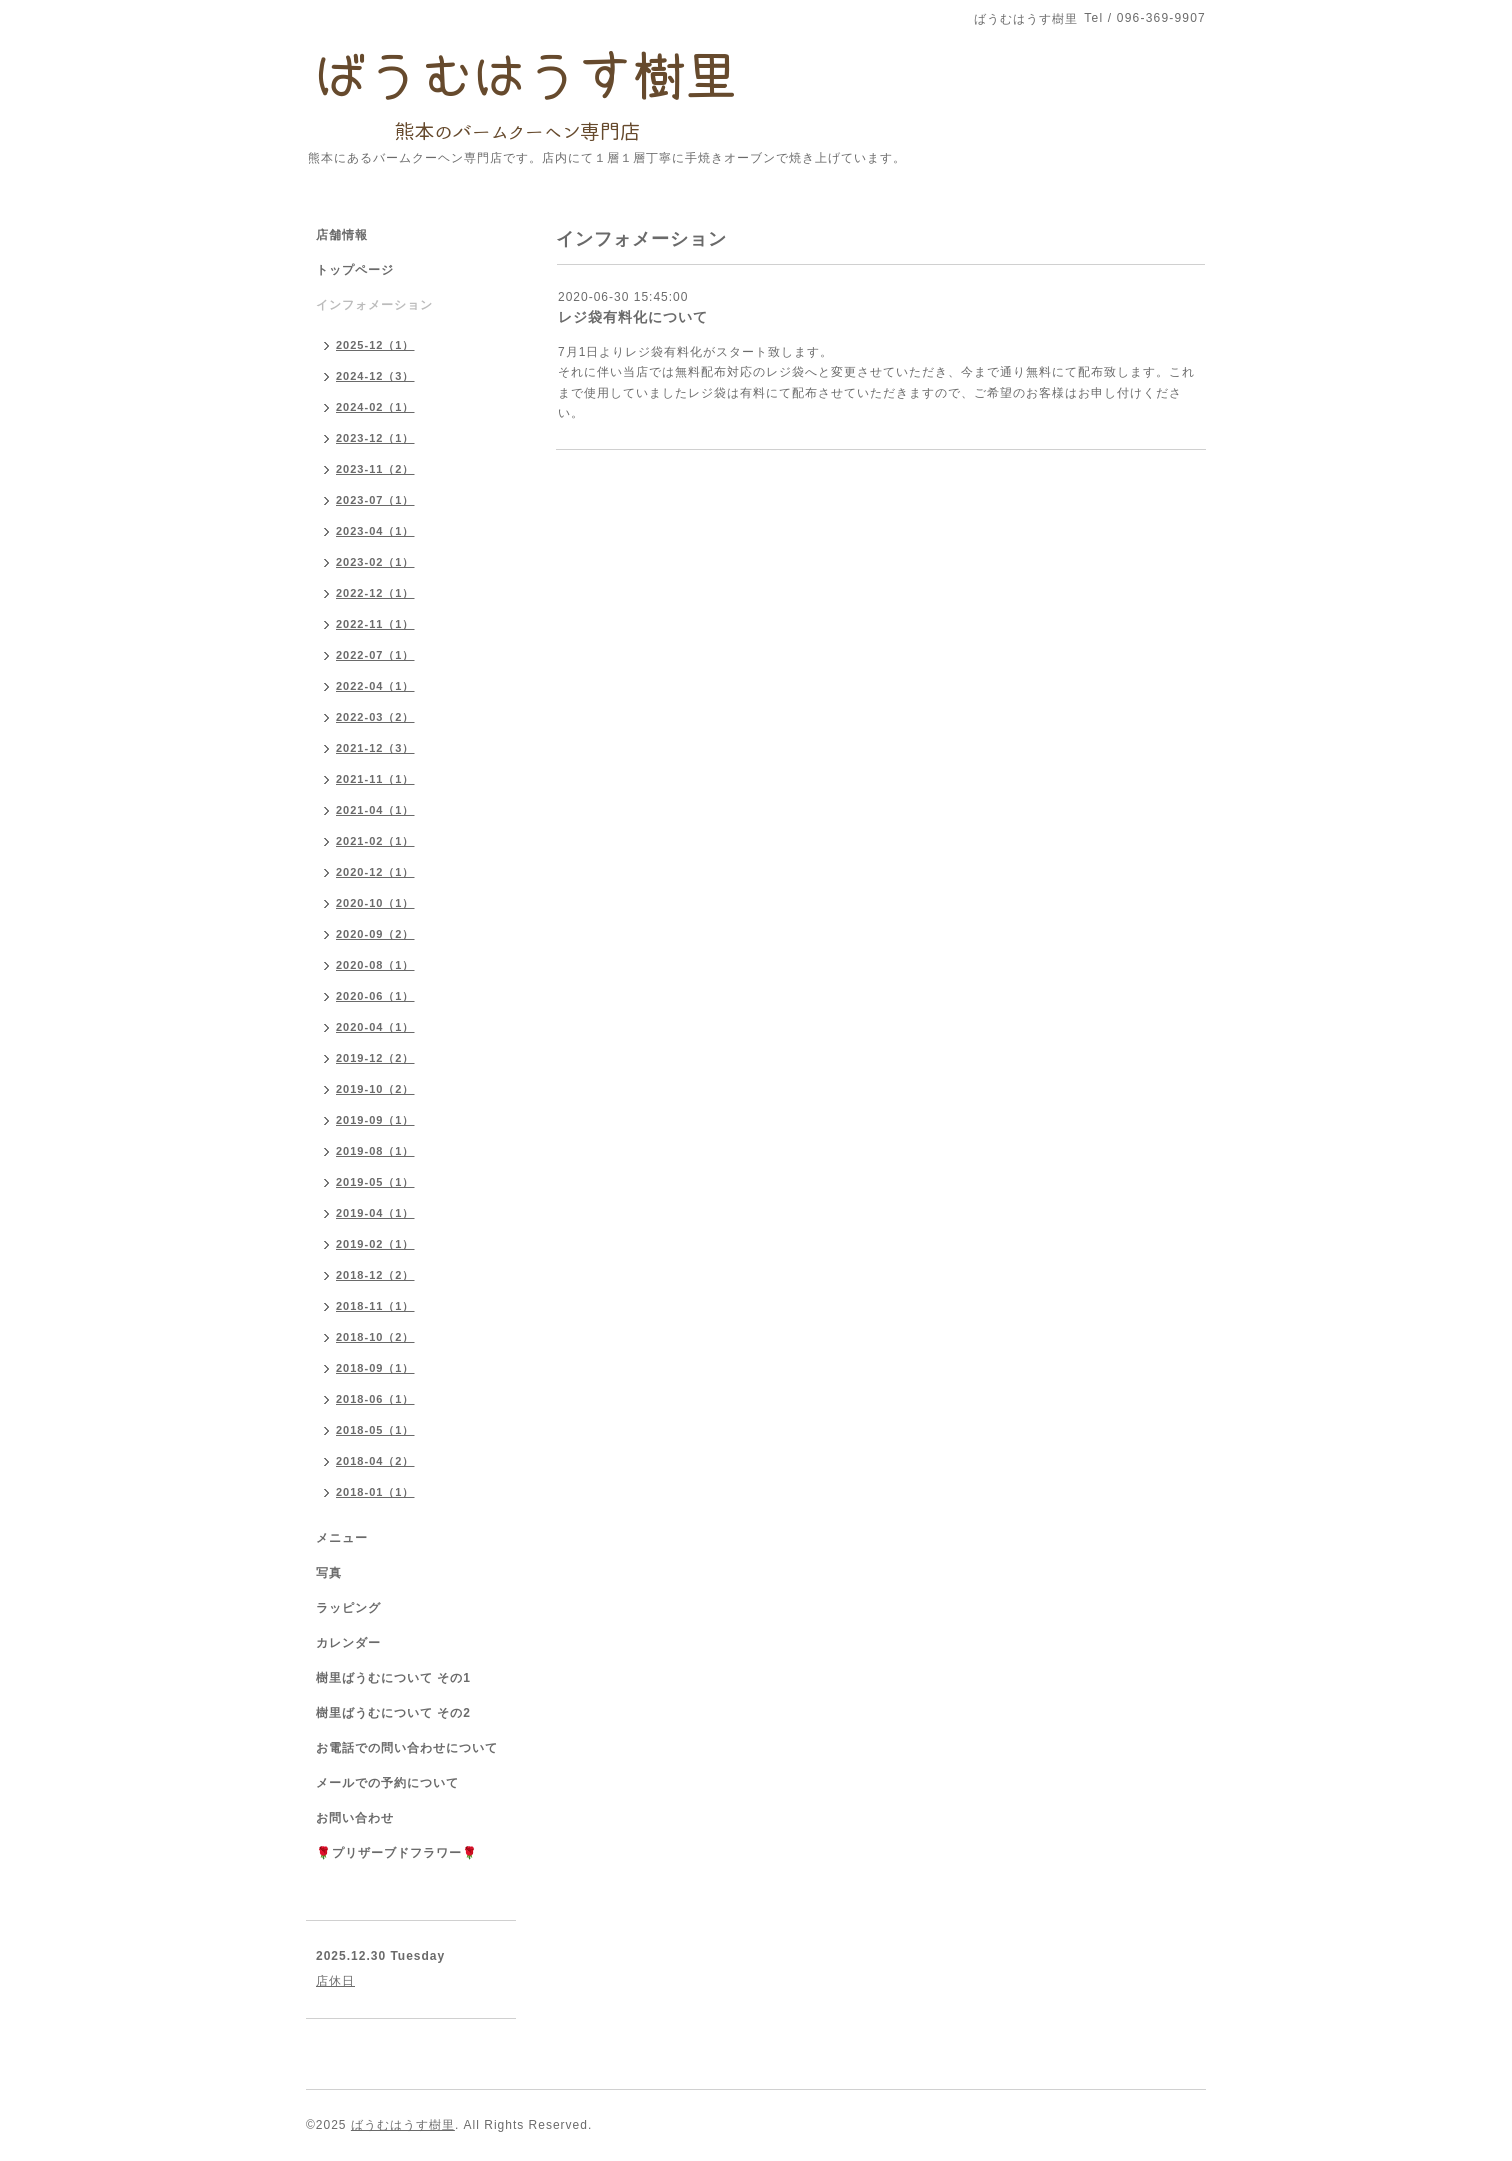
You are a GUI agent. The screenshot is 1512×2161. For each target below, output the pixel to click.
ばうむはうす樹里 (403, 2125)
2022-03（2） (375, 717)
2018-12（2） (375, 1275)
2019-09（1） (375, 1120)
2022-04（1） (375, 686)
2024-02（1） (375, 407)
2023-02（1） (375, 562)
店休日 (335, 1981)
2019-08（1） (375, 1151)
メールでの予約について (387, 1783)
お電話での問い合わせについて (407, 1748)
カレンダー (348, 1643)
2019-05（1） (375, 1182)
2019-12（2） (375, 1058)
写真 (329, 1573)
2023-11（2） (375, 469)
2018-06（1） (375, 1399)
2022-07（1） (375, 655)
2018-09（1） (375, 1368)
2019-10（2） (375, 1089)
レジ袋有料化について (633, 317)
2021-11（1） (375, 779)
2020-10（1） (375, 903)
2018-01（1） (375, 1492)
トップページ (355, 270)
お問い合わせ (355, 1818)
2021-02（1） (375, 841)
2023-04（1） (375, 531)
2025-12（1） (375, 345)
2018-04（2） (375, 1461)
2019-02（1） (375, 1244)
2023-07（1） (375, 500)
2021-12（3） (375, 748)
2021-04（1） (375, 810)
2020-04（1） (375, 1027)
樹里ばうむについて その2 (393, 1713)
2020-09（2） (375, 934)
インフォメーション (374, 305)
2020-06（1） (375, 996)
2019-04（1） (375, 1213)
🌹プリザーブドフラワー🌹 (397, 1853)
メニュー (342, 1538)
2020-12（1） (375, 872)
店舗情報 (342, 235)
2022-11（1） (375, 624)
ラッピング (348, 1608)
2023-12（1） (375, 438)
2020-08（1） (375, 965)
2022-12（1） (375, 593)
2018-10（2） (375, 1337)
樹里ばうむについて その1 (393, 1678)
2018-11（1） (375, 1306)
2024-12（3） (375, 376)
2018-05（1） (375, 1430)
